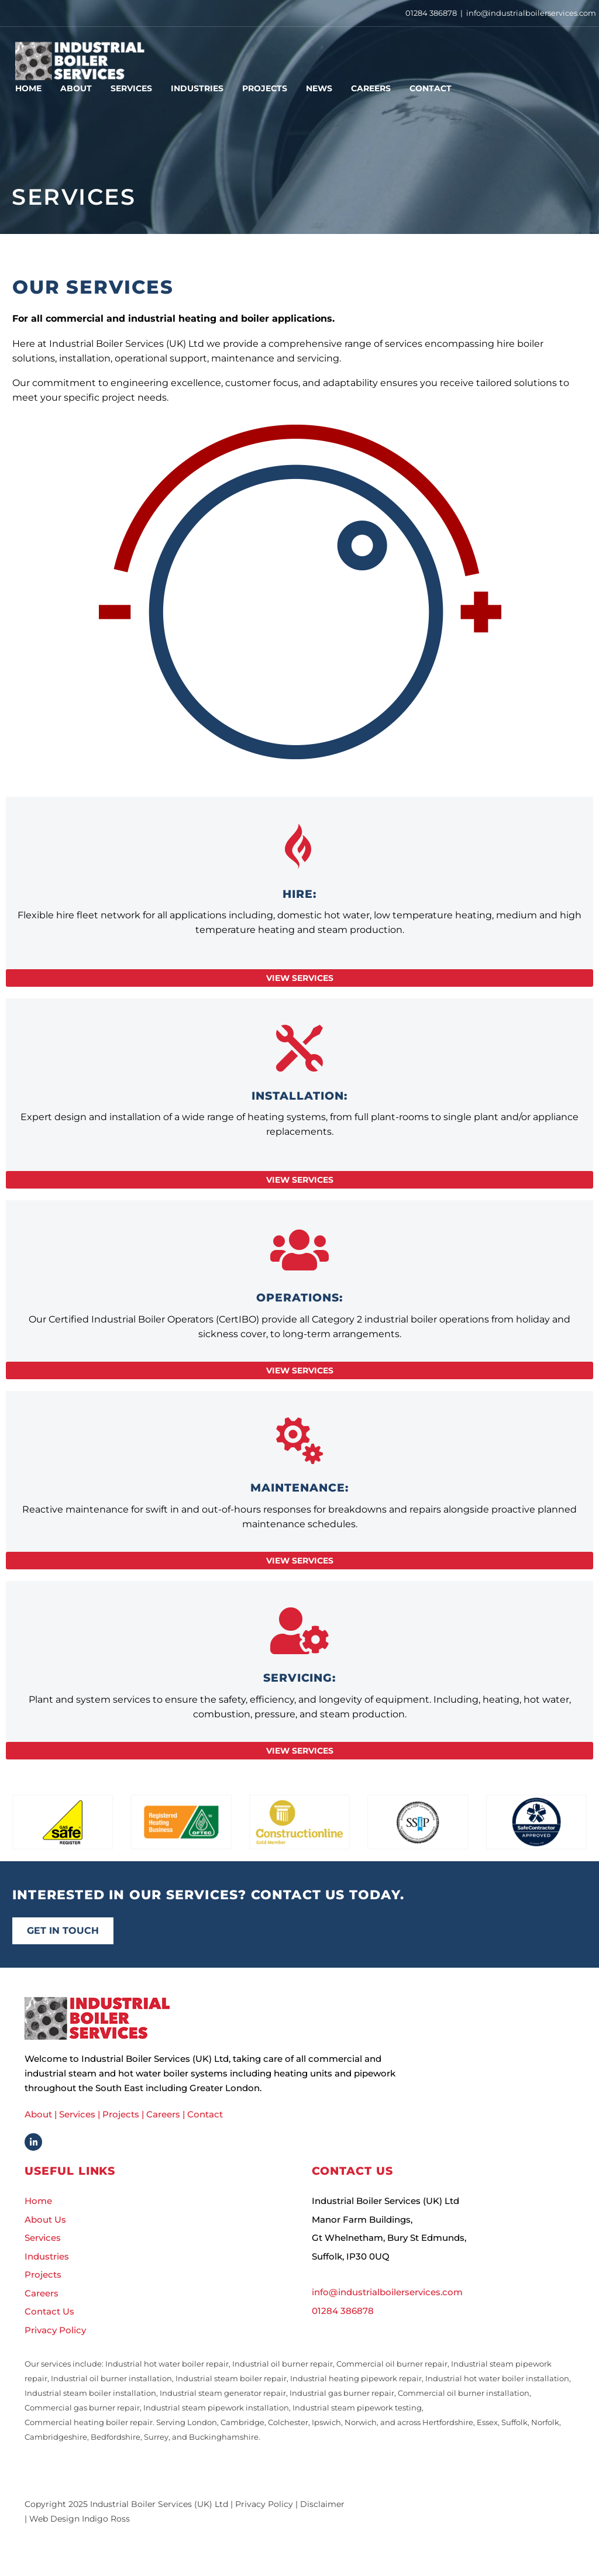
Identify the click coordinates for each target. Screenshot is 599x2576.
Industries (197, 88)
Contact (430, 88)
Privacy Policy (55, 2332)
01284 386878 (431, 13)
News (319, 88)
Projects (264, 88)
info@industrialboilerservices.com (531, 13)
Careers (371, 88)
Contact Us (49, 2314)
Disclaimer (322, 2507)
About (76, 88)
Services (131, 88)
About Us (45, 2221)
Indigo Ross (106, 2521)
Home (28, 88)
